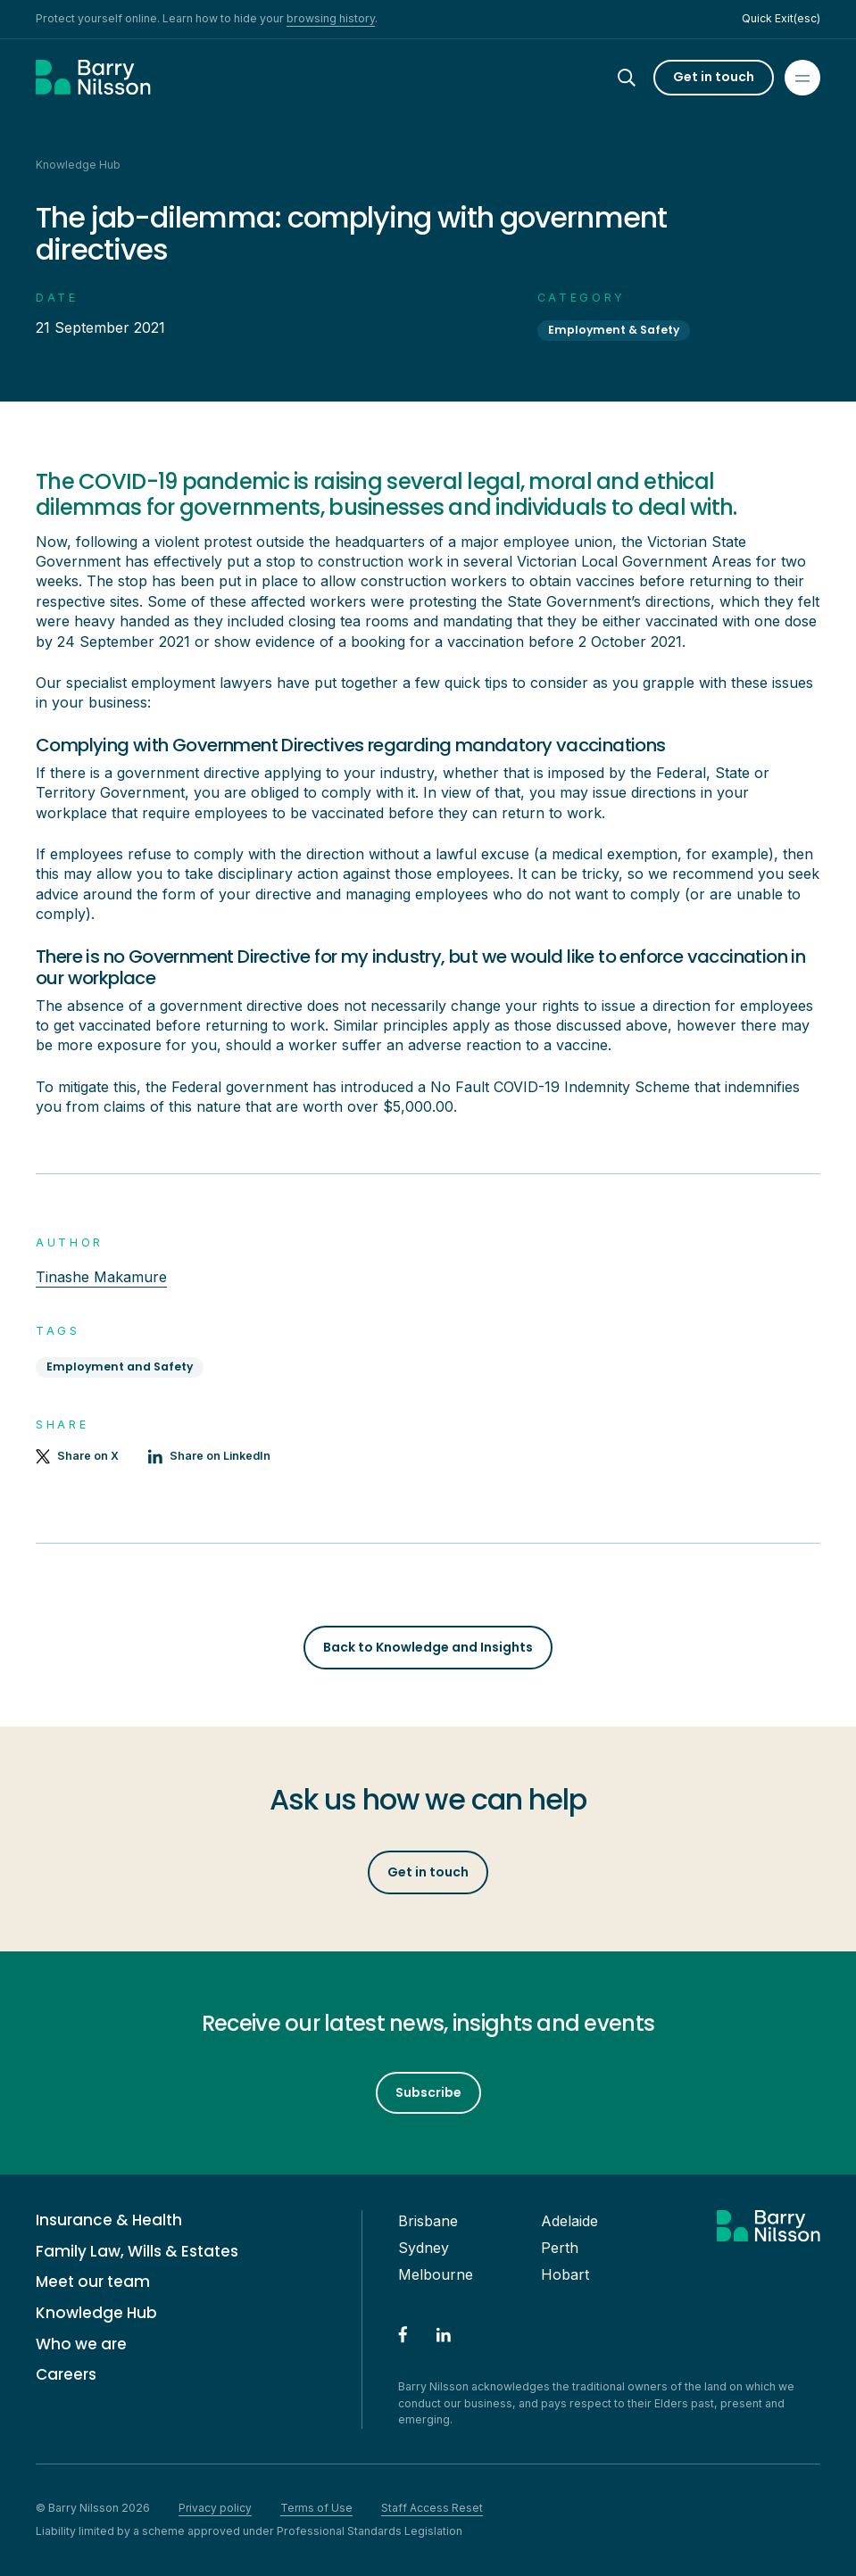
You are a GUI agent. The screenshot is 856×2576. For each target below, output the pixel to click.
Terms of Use (316, 2507)
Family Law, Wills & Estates (137, 2251)
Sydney (423, 2248)
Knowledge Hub (96, 2313)
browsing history (331, 18)
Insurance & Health (109, 2220)
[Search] (642, 77)
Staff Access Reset (432, 2507)
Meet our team (93, 2282)
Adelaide (569, 2221)
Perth (559, 2248)
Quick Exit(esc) (781, 18)
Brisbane (428, 2221)
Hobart (565, 2274)
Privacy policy (215, 2507)
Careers (66, 2375)
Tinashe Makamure (101, 1277)
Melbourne (435, 2274)
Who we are (81, 2344)
